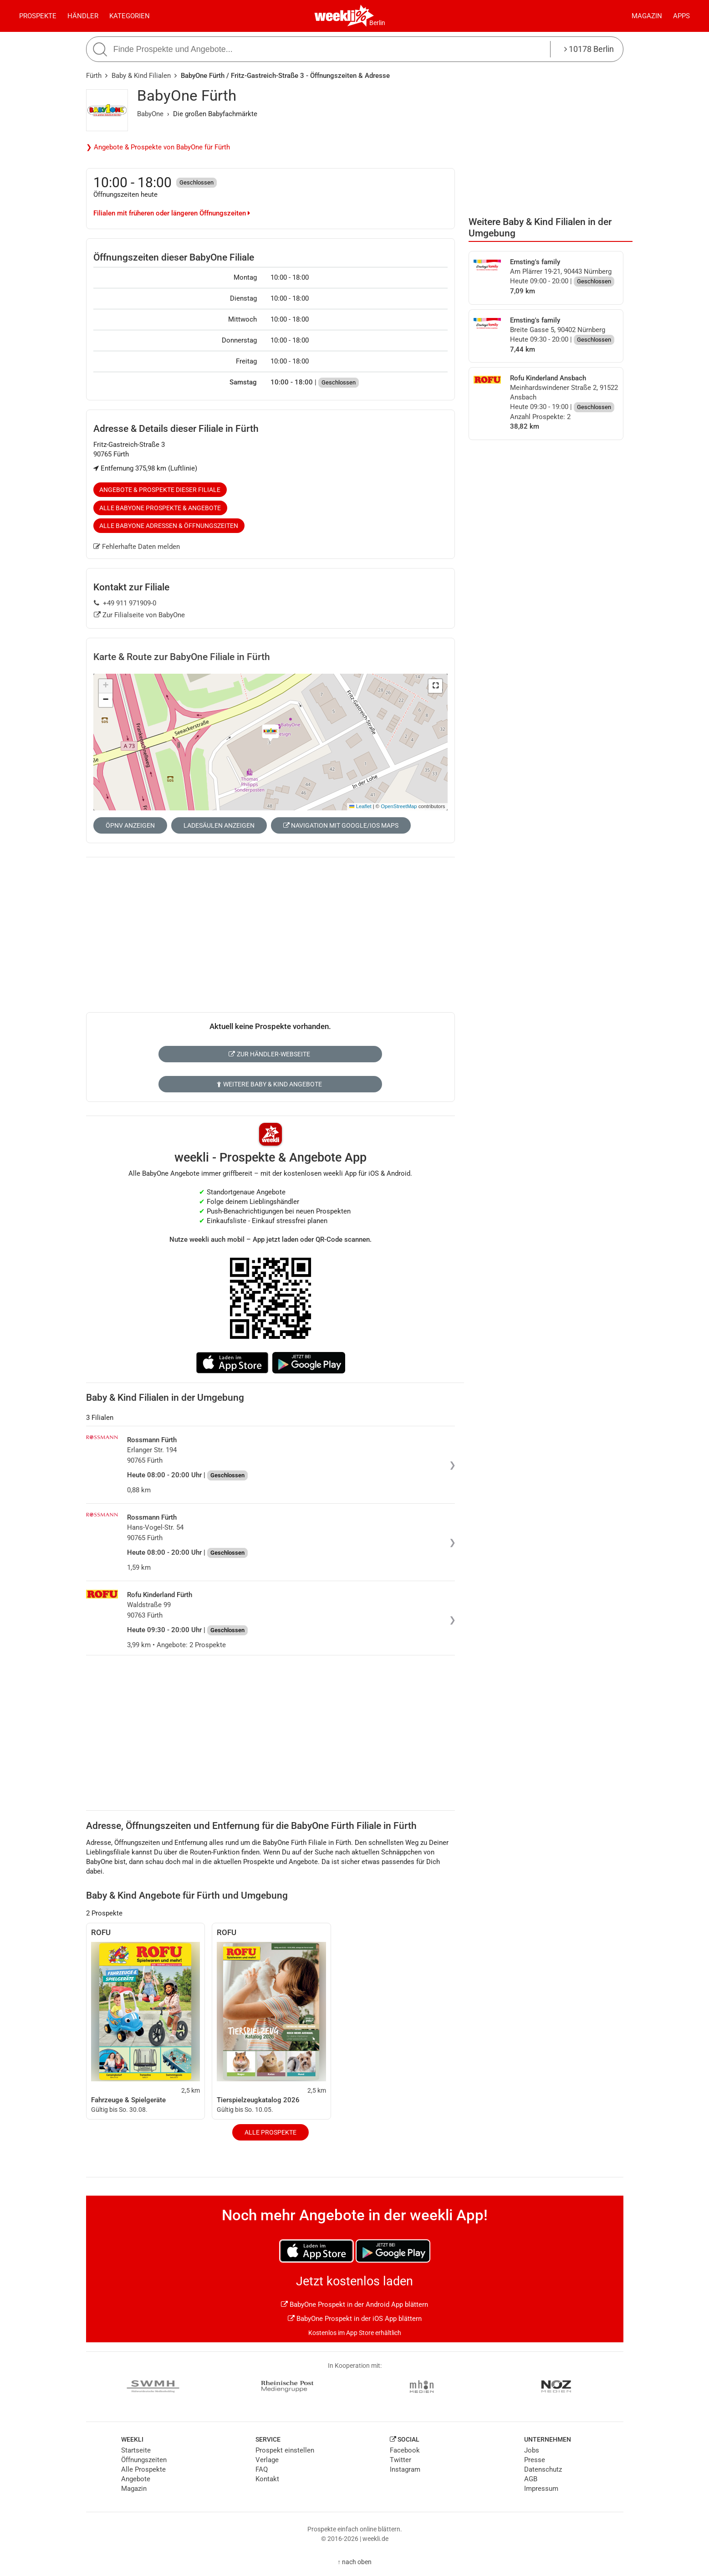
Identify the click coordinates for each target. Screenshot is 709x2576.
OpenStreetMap (399, 806)
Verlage (267, 2460)
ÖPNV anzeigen (130, 825)
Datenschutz (543, 2469)
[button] (435, 686)
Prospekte (37, 16)
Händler (82, 16)
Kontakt (267, 2479)
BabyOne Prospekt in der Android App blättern (354, 2304)
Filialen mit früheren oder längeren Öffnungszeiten (171, 213)
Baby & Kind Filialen (141, 76)
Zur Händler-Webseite (269, 1054)
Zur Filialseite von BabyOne (139, 615)
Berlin (377, 22)
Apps (681, 16)
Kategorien (129, 16)
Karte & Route (181, 656)
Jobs (531, 2450)
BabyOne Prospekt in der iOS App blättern (355, 2319)
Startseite (136, 2450)
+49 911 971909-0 (125, 603)
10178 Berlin (589, 49)
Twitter (400, 2460)
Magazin (647, 16)
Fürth (94, 76)
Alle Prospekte (270, 2132)
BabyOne (150, 114)
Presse (534, 2460)
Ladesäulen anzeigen (219, 825)
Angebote (135, 2479)
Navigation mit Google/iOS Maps (340, 825)
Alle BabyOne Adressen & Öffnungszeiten (168, 525)
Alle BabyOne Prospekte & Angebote (160, 508)
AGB (530, 2479)
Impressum (541, 2488)
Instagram (405, 2469)
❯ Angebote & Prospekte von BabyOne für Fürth (158, 147)
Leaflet (360, 806)
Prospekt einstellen (284, 2450)
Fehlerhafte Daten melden (136, 547)
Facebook (405, 2450)
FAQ (261, 2469)
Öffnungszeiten (144, 2460)
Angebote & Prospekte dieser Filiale (159, 489)
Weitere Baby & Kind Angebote (269, 1084)
